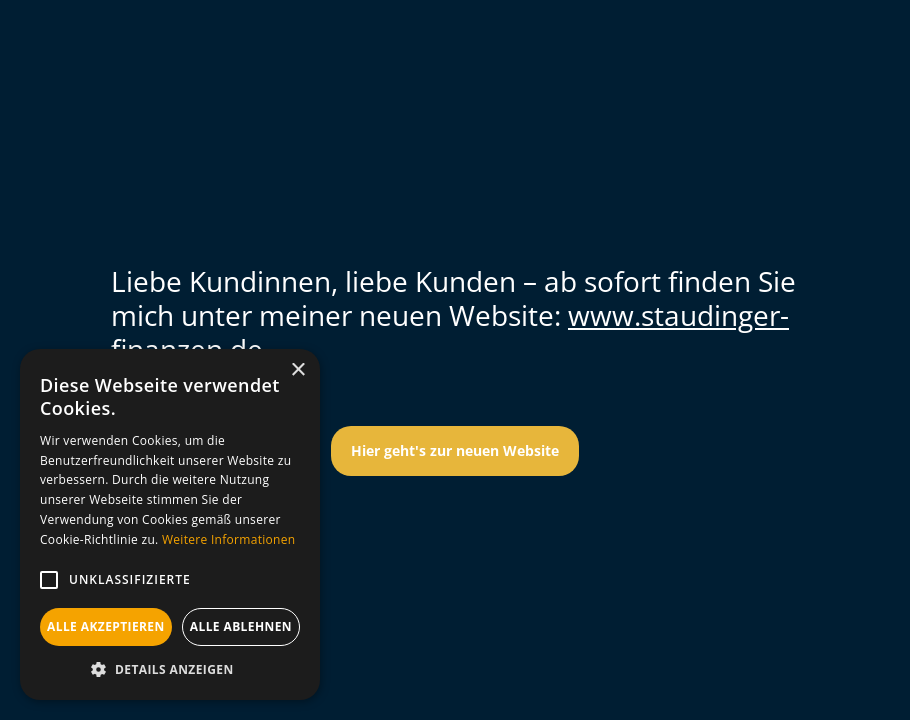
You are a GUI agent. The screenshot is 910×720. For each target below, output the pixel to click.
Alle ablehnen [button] (241, 626)
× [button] (297, 370)
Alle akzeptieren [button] (106, 626)
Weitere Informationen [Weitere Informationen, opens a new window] (229, 539)
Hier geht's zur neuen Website (455, 450)
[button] (49, 580)
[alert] (170, 524)
